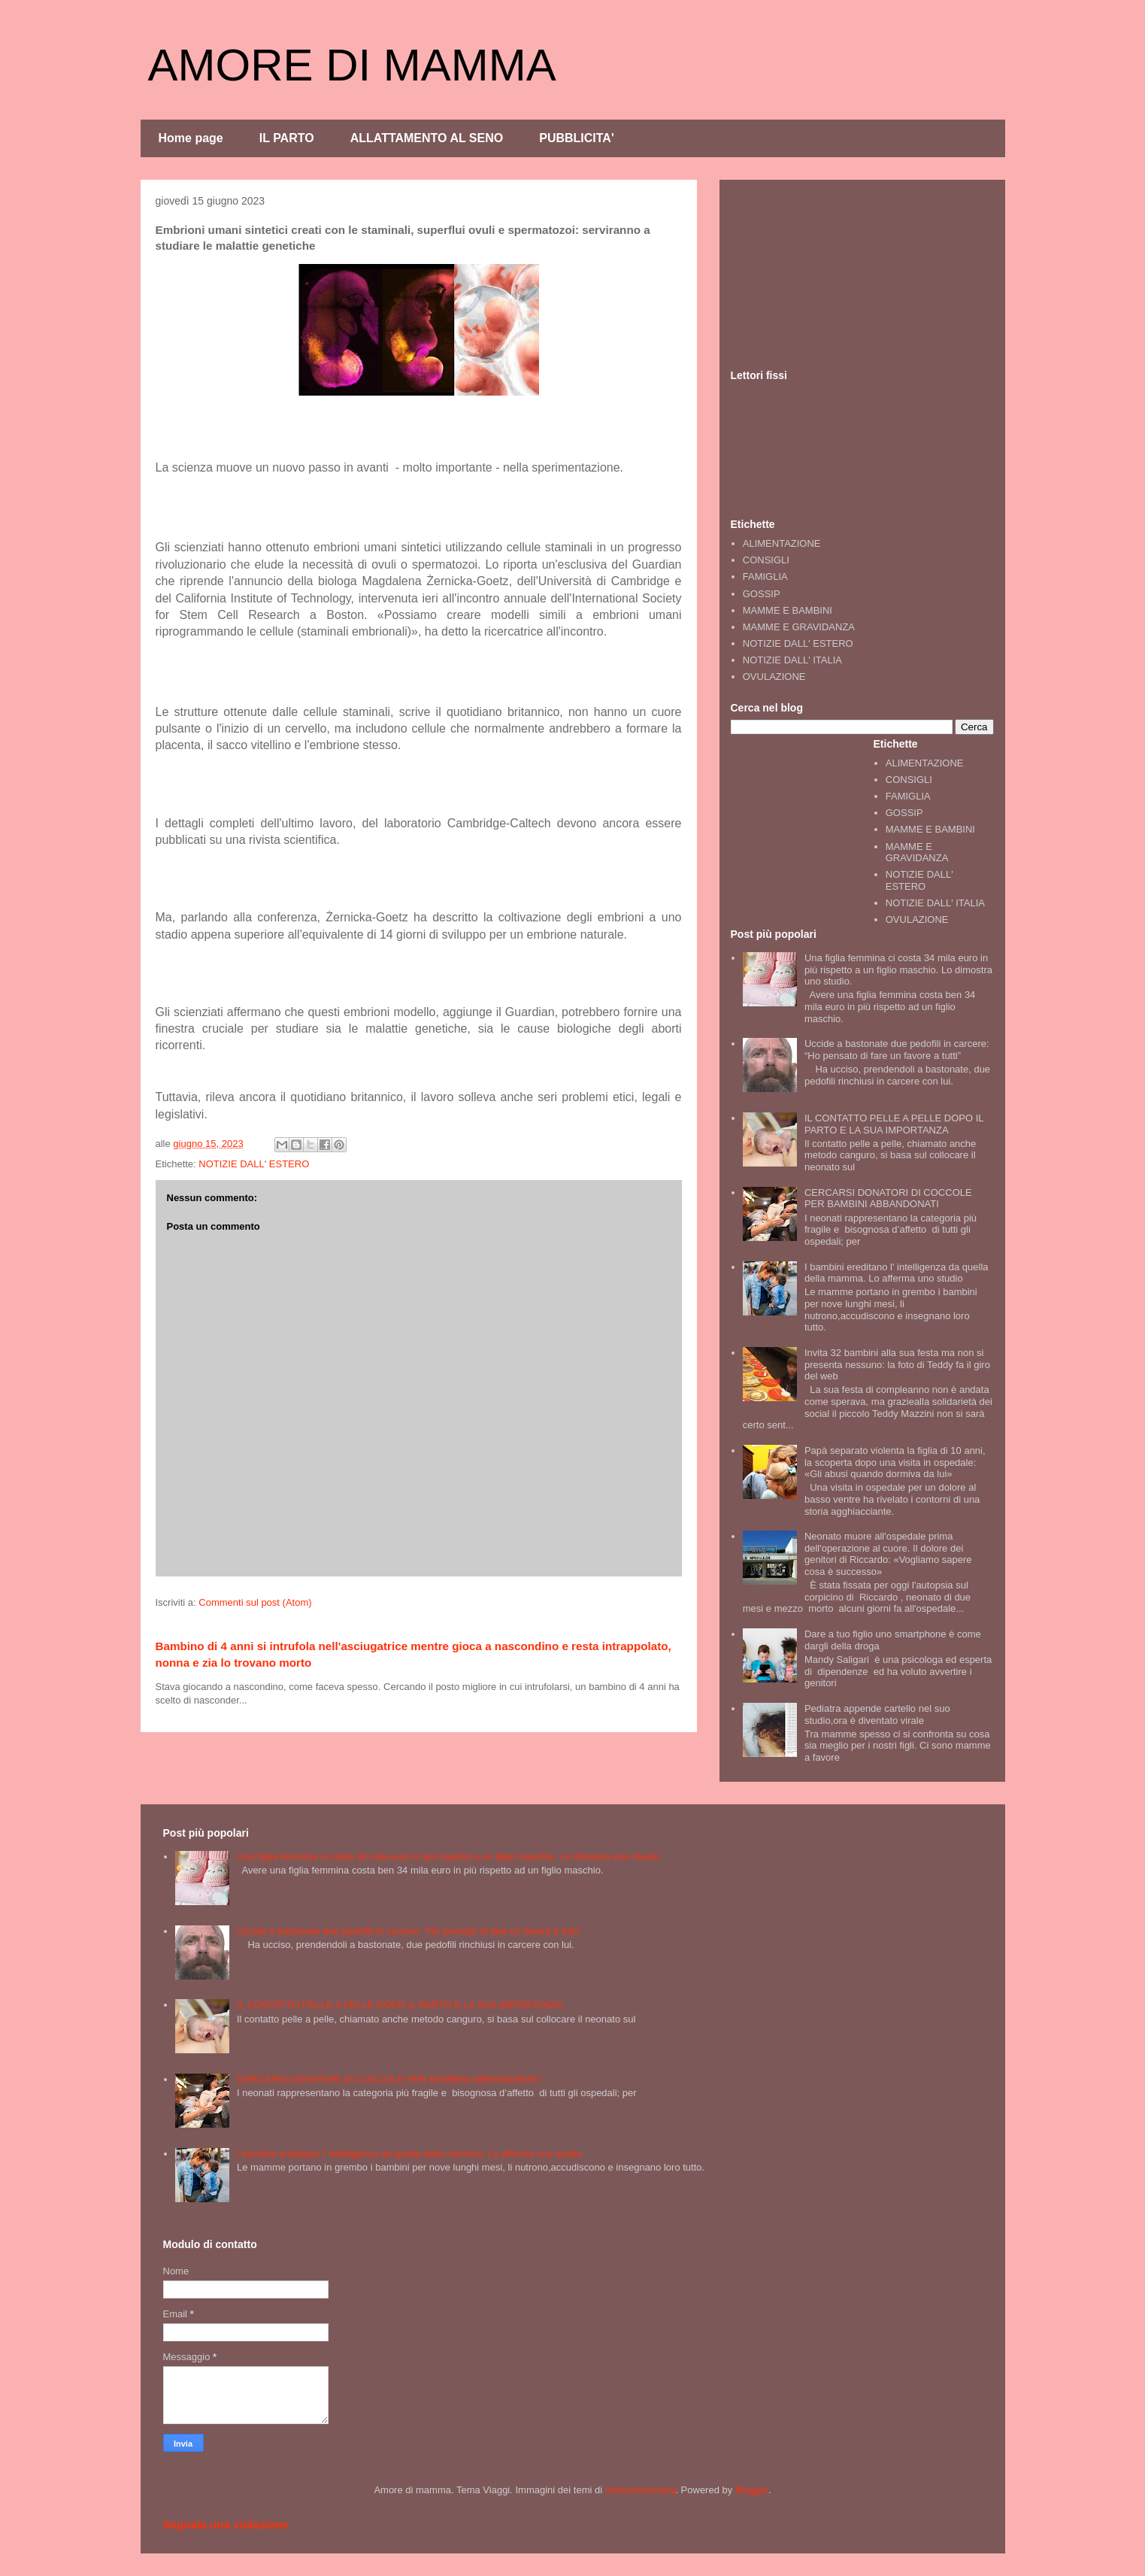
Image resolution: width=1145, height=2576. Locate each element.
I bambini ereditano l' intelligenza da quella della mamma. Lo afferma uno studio (896, 1273)
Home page (191, 138)
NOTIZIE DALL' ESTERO (253, 1164)
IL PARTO (286, 138)
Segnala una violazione (226, 2524)
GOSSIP (761, 593)
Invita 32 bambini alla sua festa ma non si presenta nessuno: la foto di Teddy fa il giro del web (897, 1364)
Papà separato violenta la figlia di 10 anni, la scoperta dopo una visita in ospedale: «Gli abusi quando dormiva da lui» (895, 1462)
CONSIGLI (766, 560)
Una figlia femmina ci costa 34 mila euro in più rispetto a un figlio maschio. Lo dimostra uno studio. (898, 969)
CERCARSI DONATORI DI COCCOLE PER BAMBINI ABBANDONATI (888, 1198)
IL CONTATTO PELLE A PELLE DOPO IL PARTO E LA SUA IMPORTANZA (893, 1124)
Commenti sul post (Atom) (254, 1602)
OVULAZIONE (774, 676)
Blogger (751, 2490)
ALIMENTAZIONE (782, 543)
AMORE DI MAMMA (352, 65)
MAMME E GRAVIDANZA (799, 627)
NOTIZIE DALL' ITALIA (792, 660)
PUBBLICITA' (576, 138)
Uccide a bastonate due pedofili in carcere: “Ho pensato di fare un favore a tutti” (896, 1049)
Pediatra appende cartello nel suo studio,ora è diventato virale (877, 1714)
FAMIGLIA (765, 576)
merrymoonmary (640, 2490)
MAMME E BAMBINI (787, 610)
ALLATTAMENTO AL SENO (427, 138)
